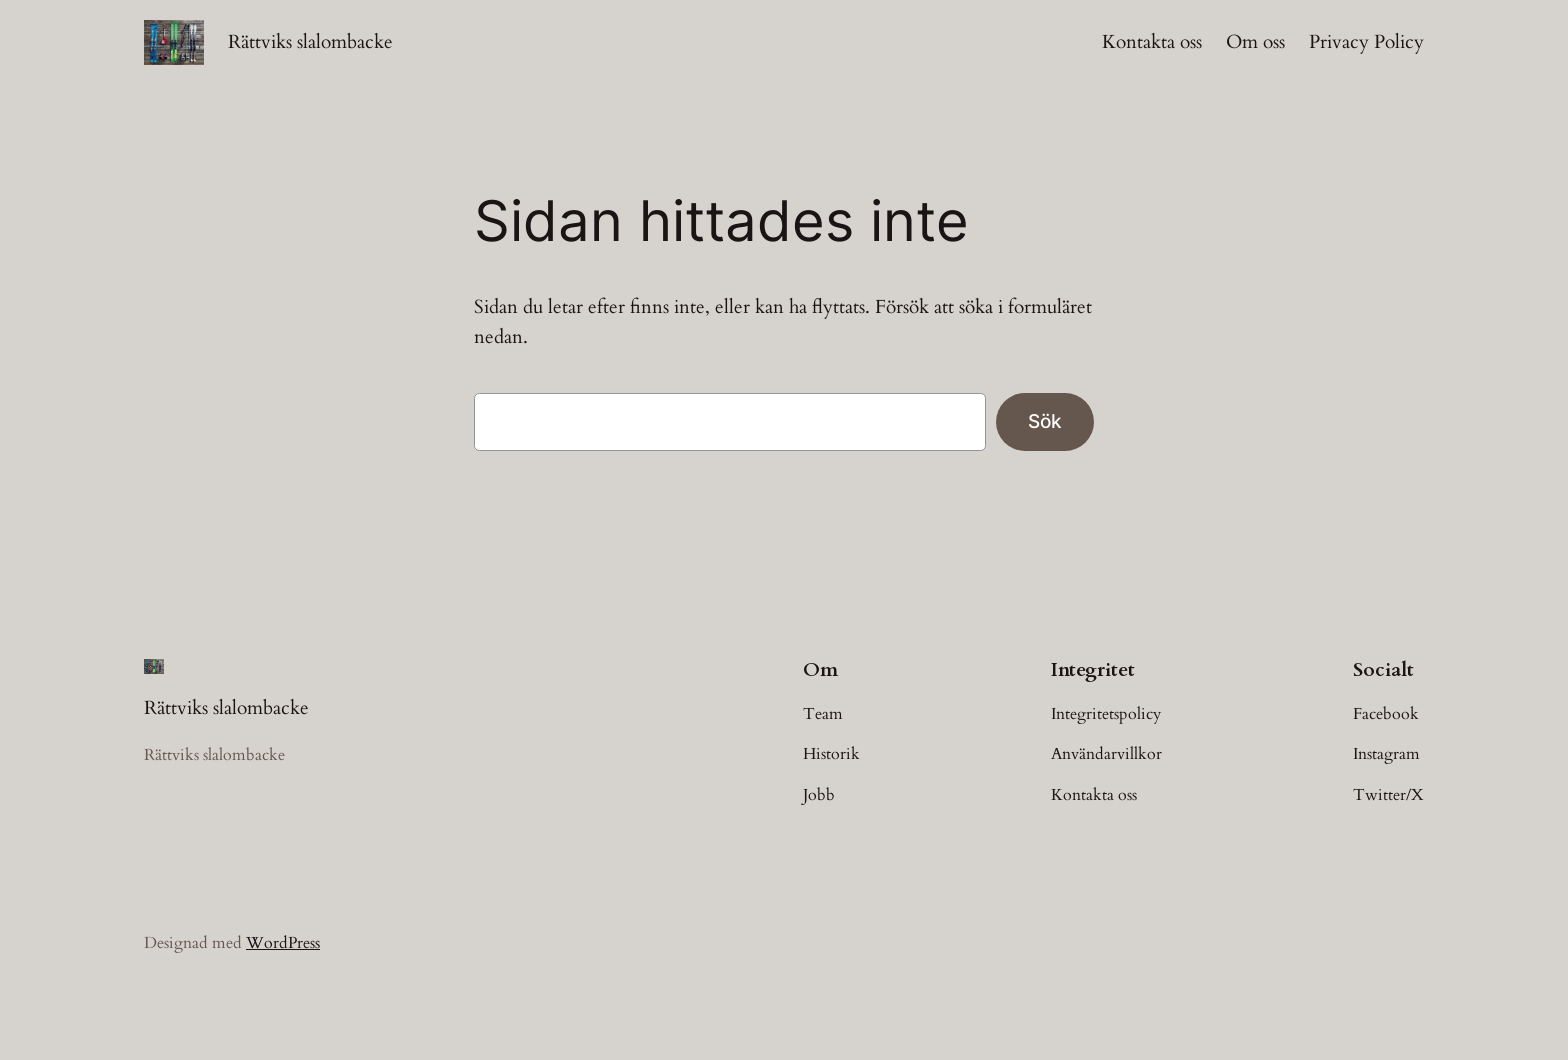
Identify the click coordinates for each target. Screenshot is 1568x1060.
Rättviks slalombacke (310, 42)
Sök (1045, 421)
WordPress (283, 943)
